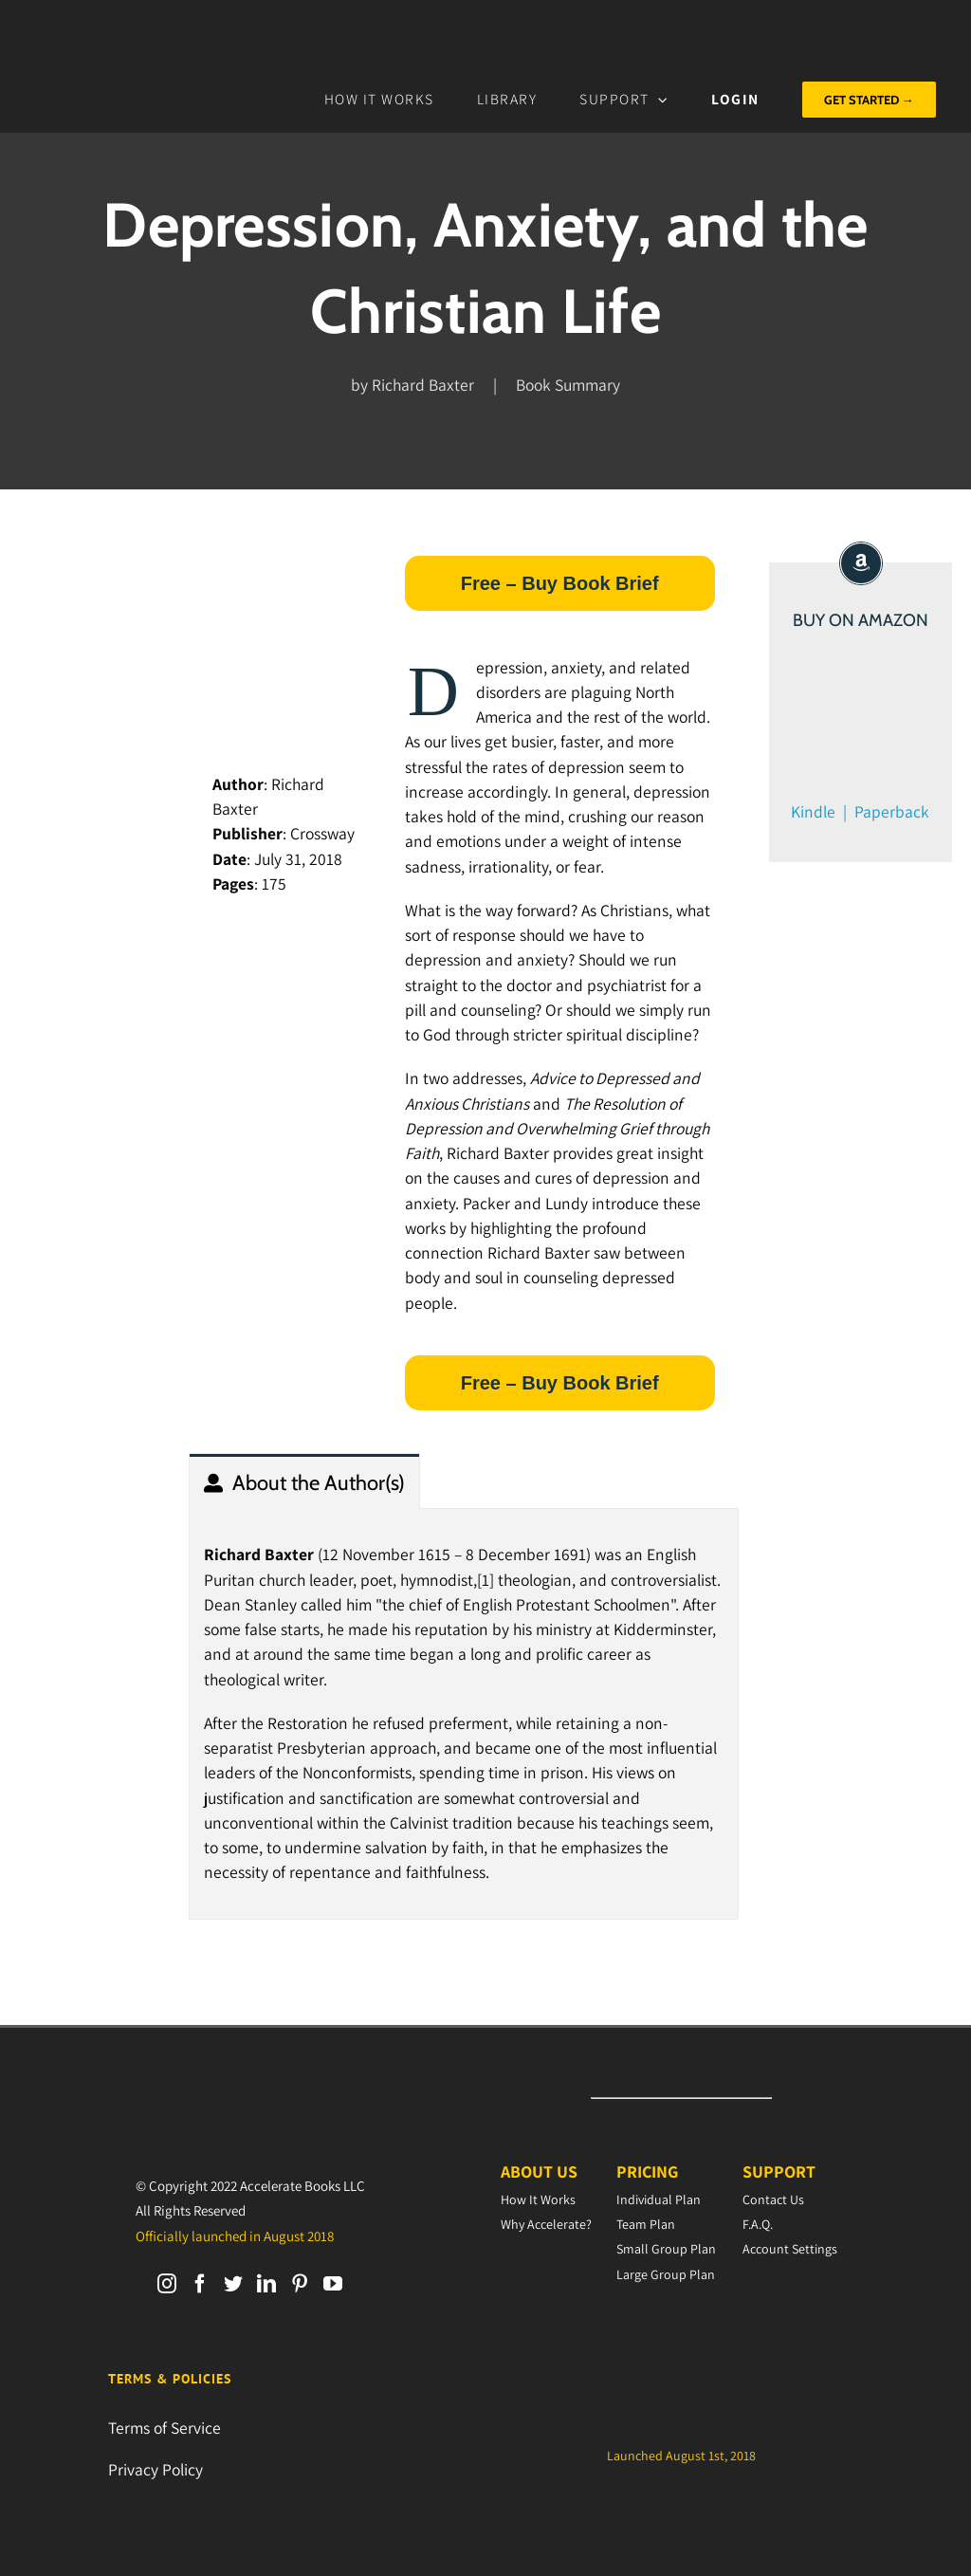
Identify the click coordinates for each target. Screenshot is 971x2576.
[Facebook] (200, 2283)
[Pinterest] (299, 2283)
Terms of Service (164, 2427)
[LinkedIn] (266, 2283)
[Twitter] (233, 2283)
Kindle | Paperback (860, 811)
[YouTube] (332, 2283)
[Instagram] (166, 2283)
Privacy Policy (155, 2469)
